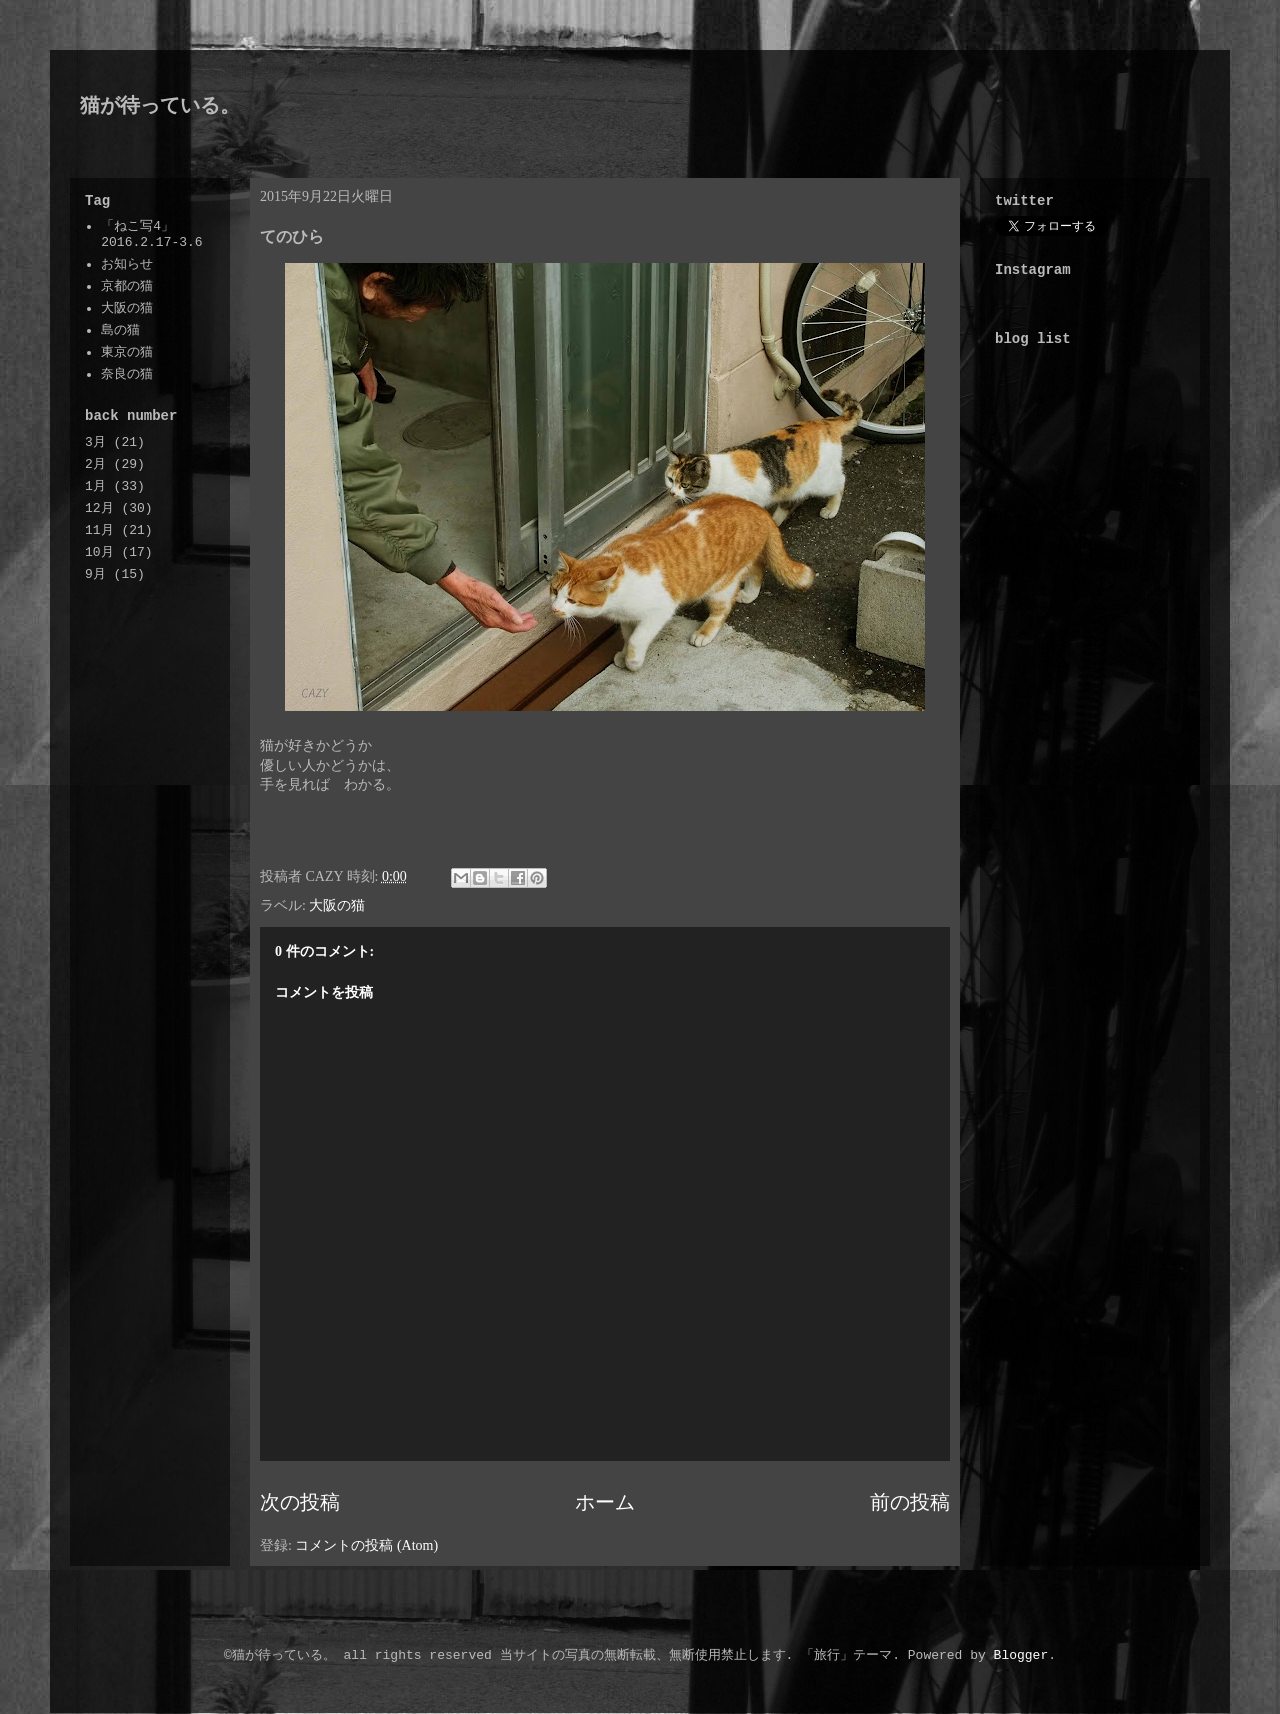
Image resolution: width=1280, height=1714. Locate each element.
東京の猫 (127, 352)
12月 (99, 508)
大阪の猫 (337, 905)
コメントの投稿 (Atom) (366, 1545)
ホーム (605, 1502)
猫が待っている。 (160, 105)
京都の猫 (127, 286)
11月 (99, 530)
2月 (95, 464)
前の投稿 (910, 1502)
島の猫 (120, 330)
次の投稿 (300, 1502)
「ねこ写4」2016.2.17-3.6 (151, 234)
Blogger (1021, 1655)
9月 (95, 574)
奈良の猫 (127, 374)
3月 (95, 442)
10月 (99, 552)
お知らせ (127, 264)
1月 (95, 486)
